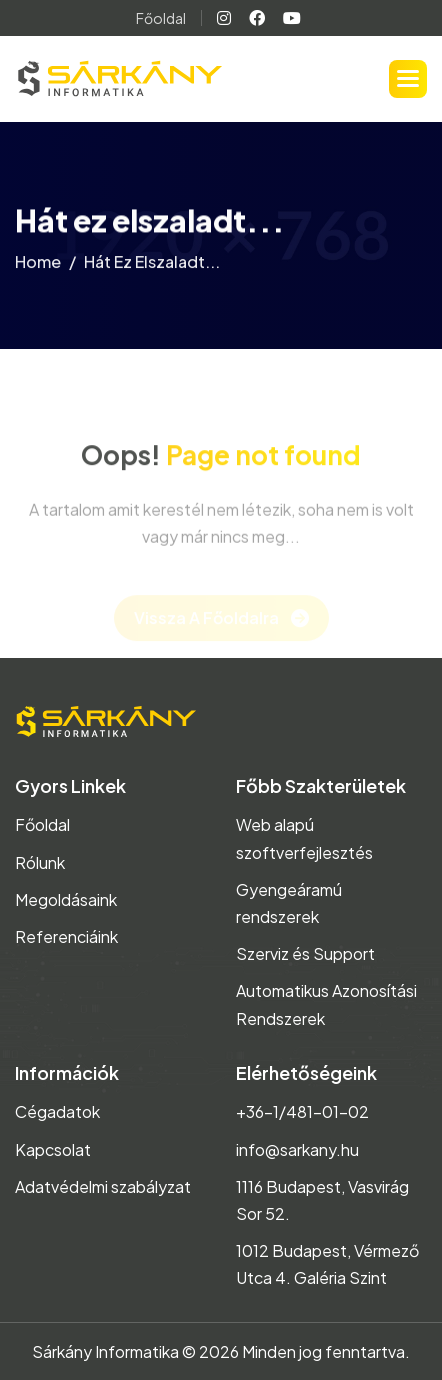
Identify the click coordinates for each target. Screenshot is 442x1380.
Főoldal (161, 18)
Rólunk (40, 862)
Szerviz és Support (305, 953)
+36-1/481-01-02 (302, 1111)
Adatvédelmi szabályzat (103, 1186)
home (38, 265)
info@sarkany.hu (297, 1149)
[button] (408, 79)
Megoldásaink (66, 899)
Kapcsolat (53, 1149)
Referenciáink (66, 936)
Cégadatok (57, 1111)
